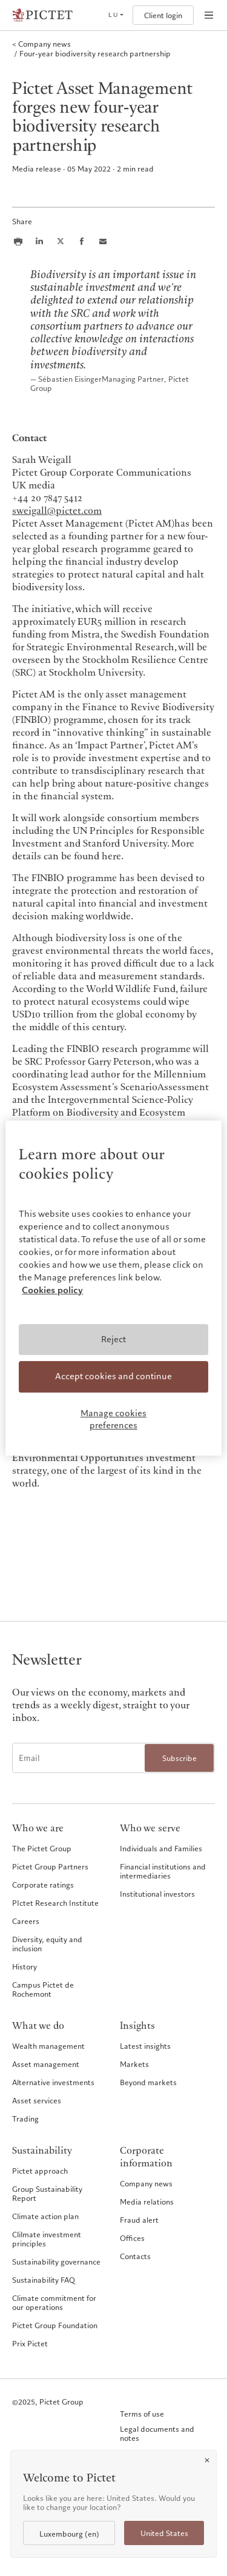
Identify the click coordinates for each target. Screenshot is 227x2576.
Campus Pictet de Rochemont (43, 1989)
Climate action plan (45, 2216)
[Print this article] (18, 241)
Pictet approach (40, 2170)
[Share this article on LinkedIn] (39, 241)
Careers (25, 1921)
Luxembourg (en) (69, 2534)
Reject (113, 1339)
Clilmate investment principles (46, 2238)
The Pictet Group (41, 1848)
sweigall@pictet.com (57, 511)
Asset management (45, 2064)
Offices (132, 2238)
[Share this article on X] (60, 241)
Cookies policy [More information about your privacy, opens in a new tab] (52, 1290)
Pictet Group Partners (50, 1866)
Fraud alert (139, 2220)
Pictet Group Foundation (54, 2325)
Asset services (36, 2100)
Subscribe (179, 1758)
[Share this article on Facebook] (82, 241)
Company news (146, 2183)
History (24, 1966)
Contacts (135, 2256)
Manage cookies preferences (113, 1419)
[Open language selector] (115, 15)
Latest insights (145, 2046)
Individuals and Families (161, 1848)
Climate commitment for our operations (54, 2302)
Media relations (147, 2201)
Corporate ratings (43, 1884)
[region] (113, 1288)
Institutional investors (157, 1894)
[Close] (207, 2460)
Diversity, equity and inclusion (47, 1943)
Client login (163, 15)
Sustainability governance (56, 2261)
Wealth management (48, 2046)
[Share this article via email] (103, 241)
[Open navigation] (209, 15)
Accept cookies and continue (113, 1377)
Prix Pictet (30, 2343)
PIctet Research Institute (55, 1903)
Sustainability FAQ (43, 2280)
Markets (134, 2064)
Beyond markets (148, 2082)
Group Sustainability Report (47, 2193)
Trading (25, 2118)
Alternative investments (53, 2082)
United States (164, 2533)
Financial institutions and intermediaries (163, 1871)
